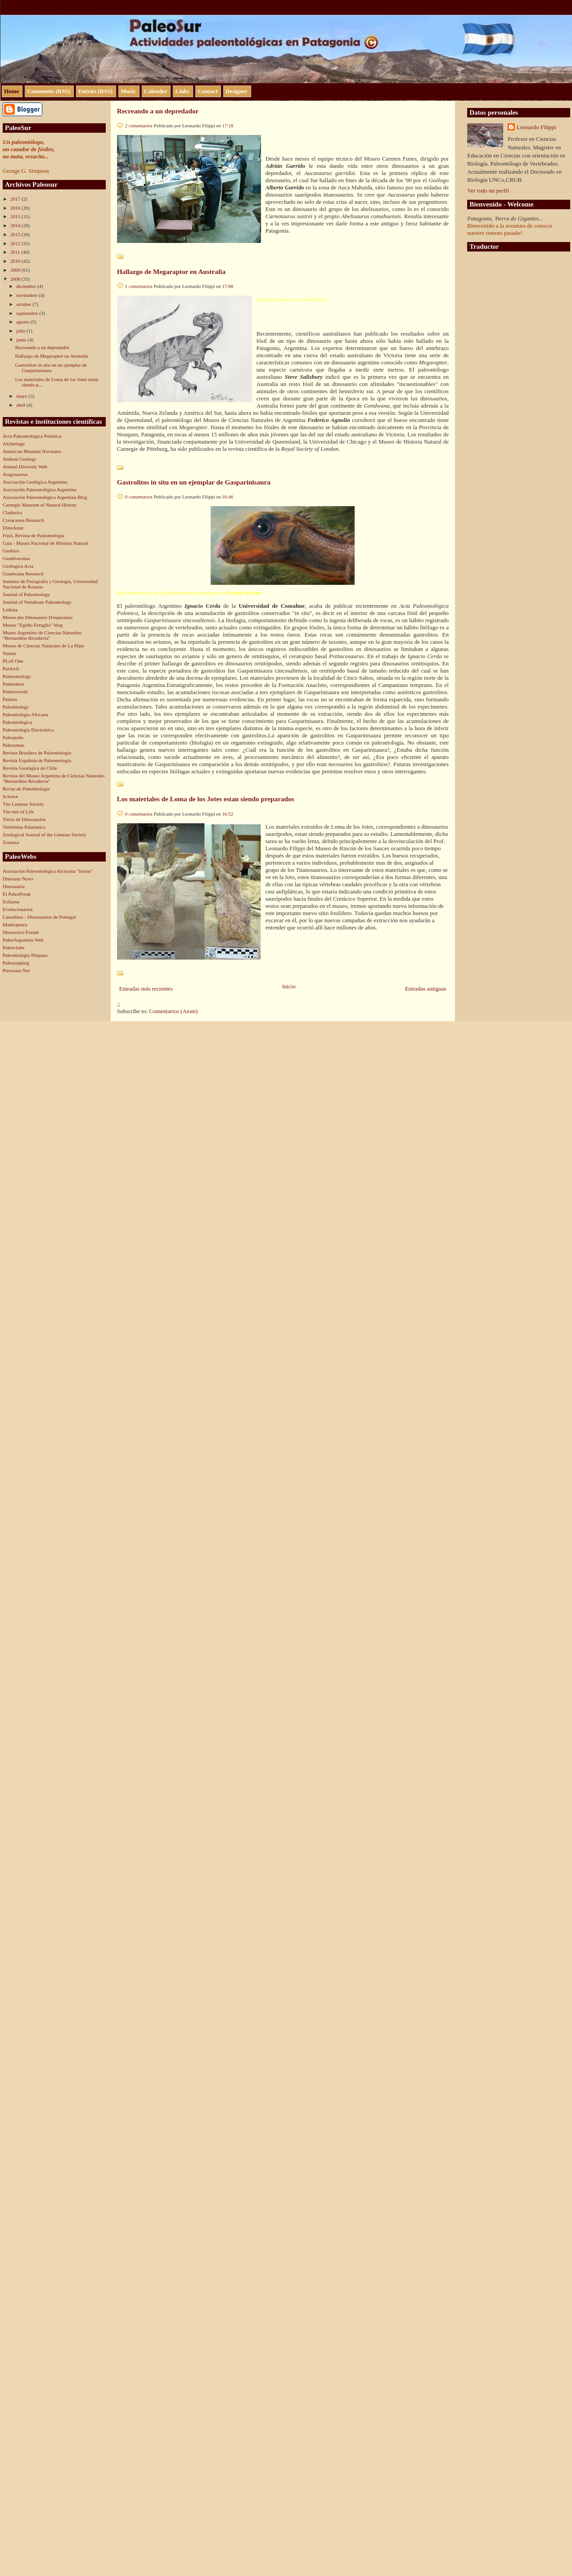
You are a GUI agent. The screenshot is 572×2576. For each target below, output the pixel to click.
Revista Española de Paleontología (37, 760)
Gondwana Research (23, 573)
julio (21, 330)
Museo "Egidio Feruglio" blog (33, 625)
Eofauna (11, 901)
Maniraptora (15, 924)
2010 (16, 261)
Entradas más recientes (146, 988)
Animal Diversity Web (25, 466)
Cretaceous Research (23, 520)
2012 (16, 243)
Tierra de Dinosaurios (24, 819)
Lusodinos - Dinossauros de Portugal (39, 917)
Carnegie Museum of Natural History (40, 504)
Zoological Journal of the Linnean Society (44, 834)
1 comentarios (139, 286)
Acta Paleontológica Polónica (32, 436)
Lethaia (10, 609)
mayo (22, 396)
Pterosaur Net (16, 970)
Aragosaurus (15, 474)
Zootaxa (11, 842)
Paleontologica (17, 722)
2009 (16, 270)
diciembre (26, 286)
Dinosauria (13, 886)
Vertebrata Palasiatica (24, 827)
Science (10, 796)
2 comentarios (139, 125)
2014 (16, 225)
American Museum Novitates (32, 451)
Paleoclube (13, 947)
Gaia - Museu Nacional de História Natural (45, 543)
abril (21, 405)
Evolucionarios (18, 909)
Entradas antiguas (425, 988)
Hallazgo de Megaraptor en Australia (51, 356)
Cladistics (12, 512)
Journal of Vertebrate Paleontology (37, 602)
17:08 (227, 286)
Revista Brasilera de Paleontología (37, 752)
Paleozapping (16, 962)
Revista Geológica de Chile (30, 768)
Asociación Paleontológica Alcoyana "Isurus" (48, 871)
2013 (16, 234)
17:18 (227, 125)
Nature (9, 653)
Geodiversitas (16, 558)
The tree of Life (18, 811)
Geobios (11, 550)
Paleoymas (13, 745)
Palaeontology (17, 676)
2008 (16, 279)
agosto (23, 321)
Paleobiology (16, 706)
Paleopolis (13, 737)
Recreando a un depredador (42, 347)
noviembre (27, 295)
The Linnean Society (23, 804)
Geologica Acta (18, 566)
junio (21, 339)
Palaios (10, 699)
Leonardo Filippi (536, 127)
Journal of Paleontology (26, 594)
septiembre (27, 313)
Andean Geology (19, 459)
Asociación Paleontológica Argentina (40, 489)
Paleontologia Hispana (25, 955)
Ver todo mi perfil (488, 190)
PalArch (11, 668)
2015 (16, 216)
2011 (15, 252)
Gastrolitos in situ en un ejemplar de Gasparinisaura (50, 367)
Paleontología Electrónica (28, 729)
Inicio (289, 986)
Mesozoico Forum (21, 932)
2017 (16, 199)
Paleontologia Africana (25, 714)
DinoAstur (13, 527)
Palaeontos (13, 684)
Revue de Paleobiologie (26, 788)
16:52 (227, 814)
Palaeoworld (15, 691)
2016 (16, 208)
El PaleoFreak (17, 894)
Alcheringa (14, 443)
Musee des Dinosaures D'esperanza (37, 617)
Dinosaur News (18, 878)
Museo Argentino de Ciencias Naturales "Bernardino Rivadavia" (42, 635)
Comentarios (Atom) (173, 1011)
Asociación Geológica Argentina (35, 482)
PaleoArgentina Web (23, 939)
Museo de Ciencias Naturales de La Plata (43, 645)
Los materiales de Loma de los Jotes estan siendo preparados (205, 799)
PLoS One (13, 661)
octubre (24, 304)
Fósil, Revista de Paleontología (33, 535)
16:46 (227, 496)
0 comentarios (139, 496)
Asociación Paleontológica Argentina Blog (45, 497)
